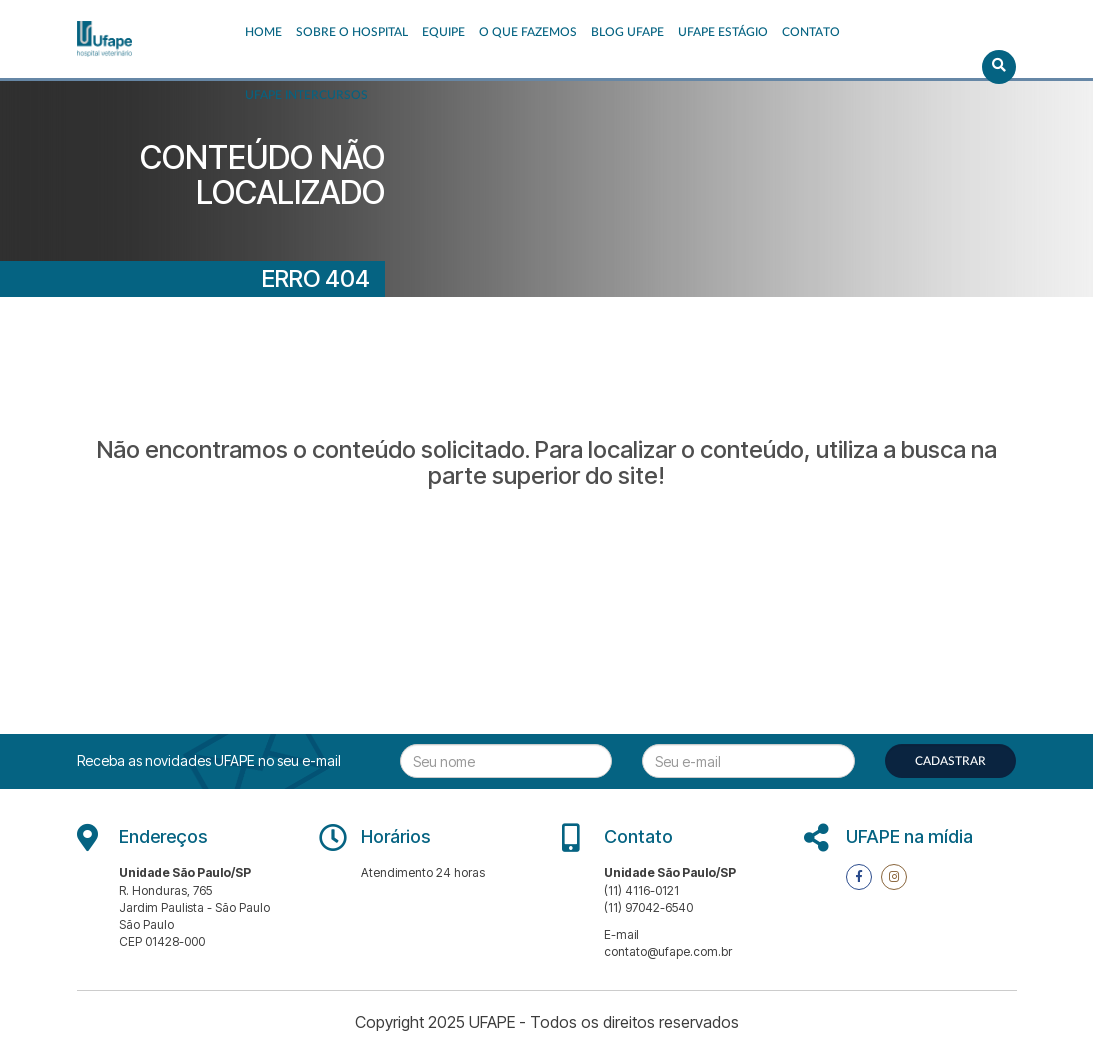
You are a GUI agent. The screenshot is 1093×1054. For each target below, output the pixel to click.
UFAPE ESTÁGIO (723, 32)
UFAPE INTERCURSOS (306, 95)
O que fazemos (528, 32)
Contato (811, 32)
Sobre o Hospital (352, 32)
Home (263, 32)
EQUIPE (443, 32)
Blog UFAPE (627, 32)
